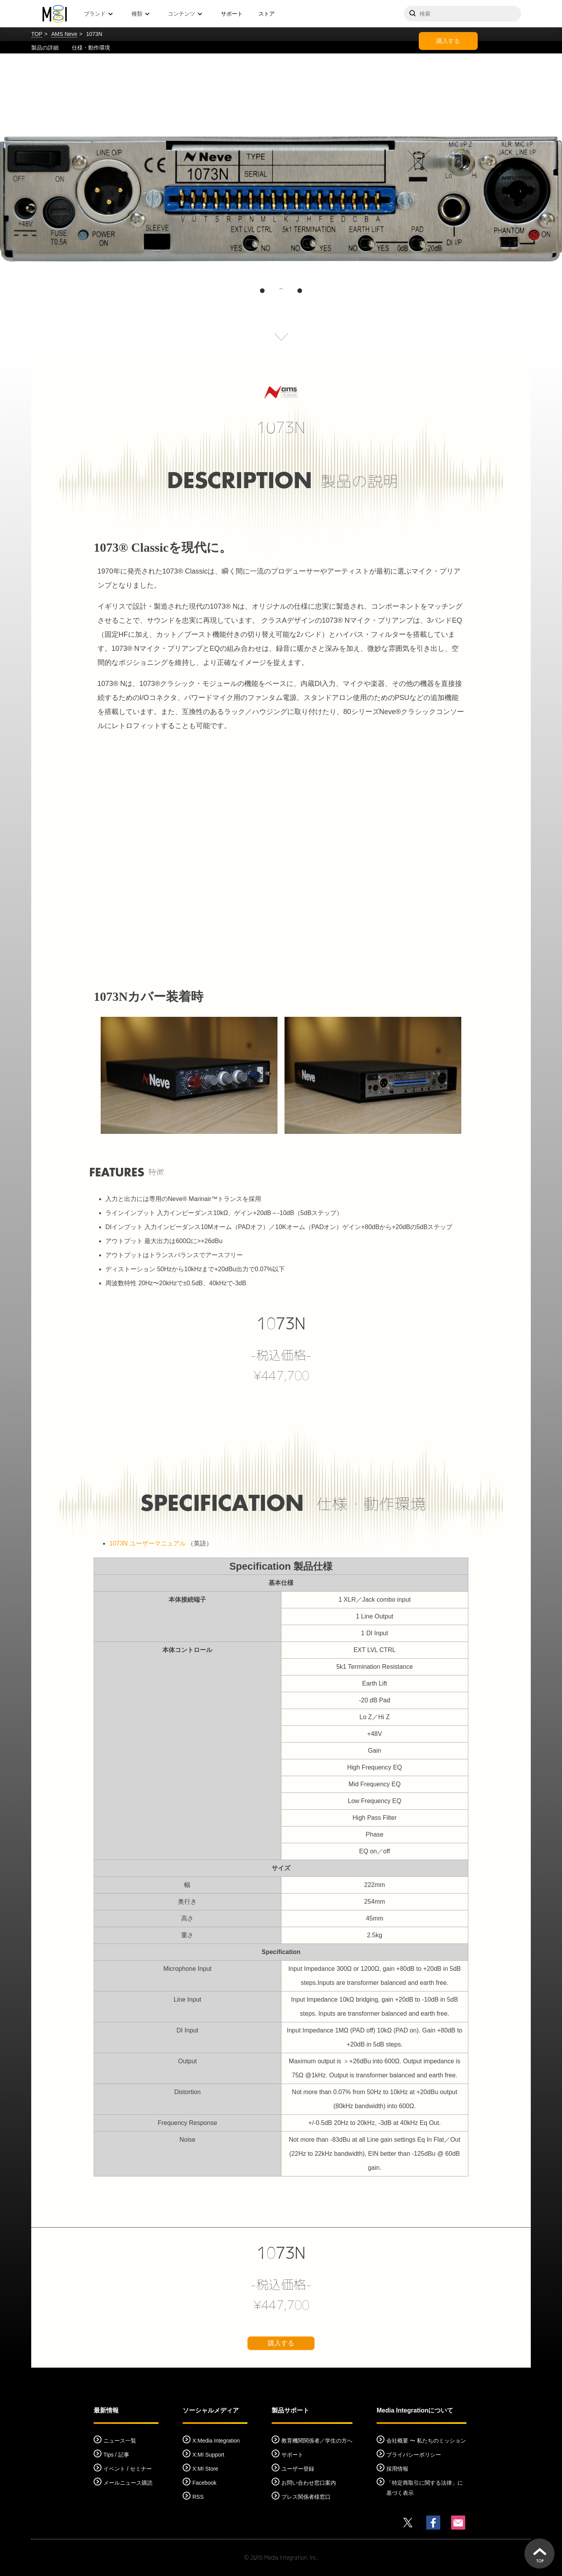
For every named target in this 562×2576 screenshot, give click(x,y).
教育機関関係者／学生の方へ (316, 2440)
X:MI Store (205, 2469)
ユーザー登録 (297, 2469)
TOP (37, 34)
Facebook (204, 2483)
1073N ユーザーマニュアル (148, 1543)
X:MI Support (208, 2455)
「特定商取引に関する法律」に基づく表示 (424, 2488)
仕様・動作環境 (91, 47)
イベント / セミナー (127, 2469)
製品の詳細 (45, 47)
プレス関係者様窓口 (306, 2497)
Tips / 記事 (116, 2455)
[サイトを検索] (462, 13)
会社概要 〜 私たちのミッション (426, 2440)
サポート (232, 14)
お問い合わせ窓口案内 (308, 2483)
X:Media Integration (216, 2440)
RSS (198, 2497)
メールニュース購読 (128, 2483)
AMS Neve (64, 34)
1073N (281, 1323)
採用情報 (397, 2469)
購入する (448, 40)
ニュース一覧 (119, 2440)
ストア (266, 14)
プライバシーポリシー (413, 2455)
